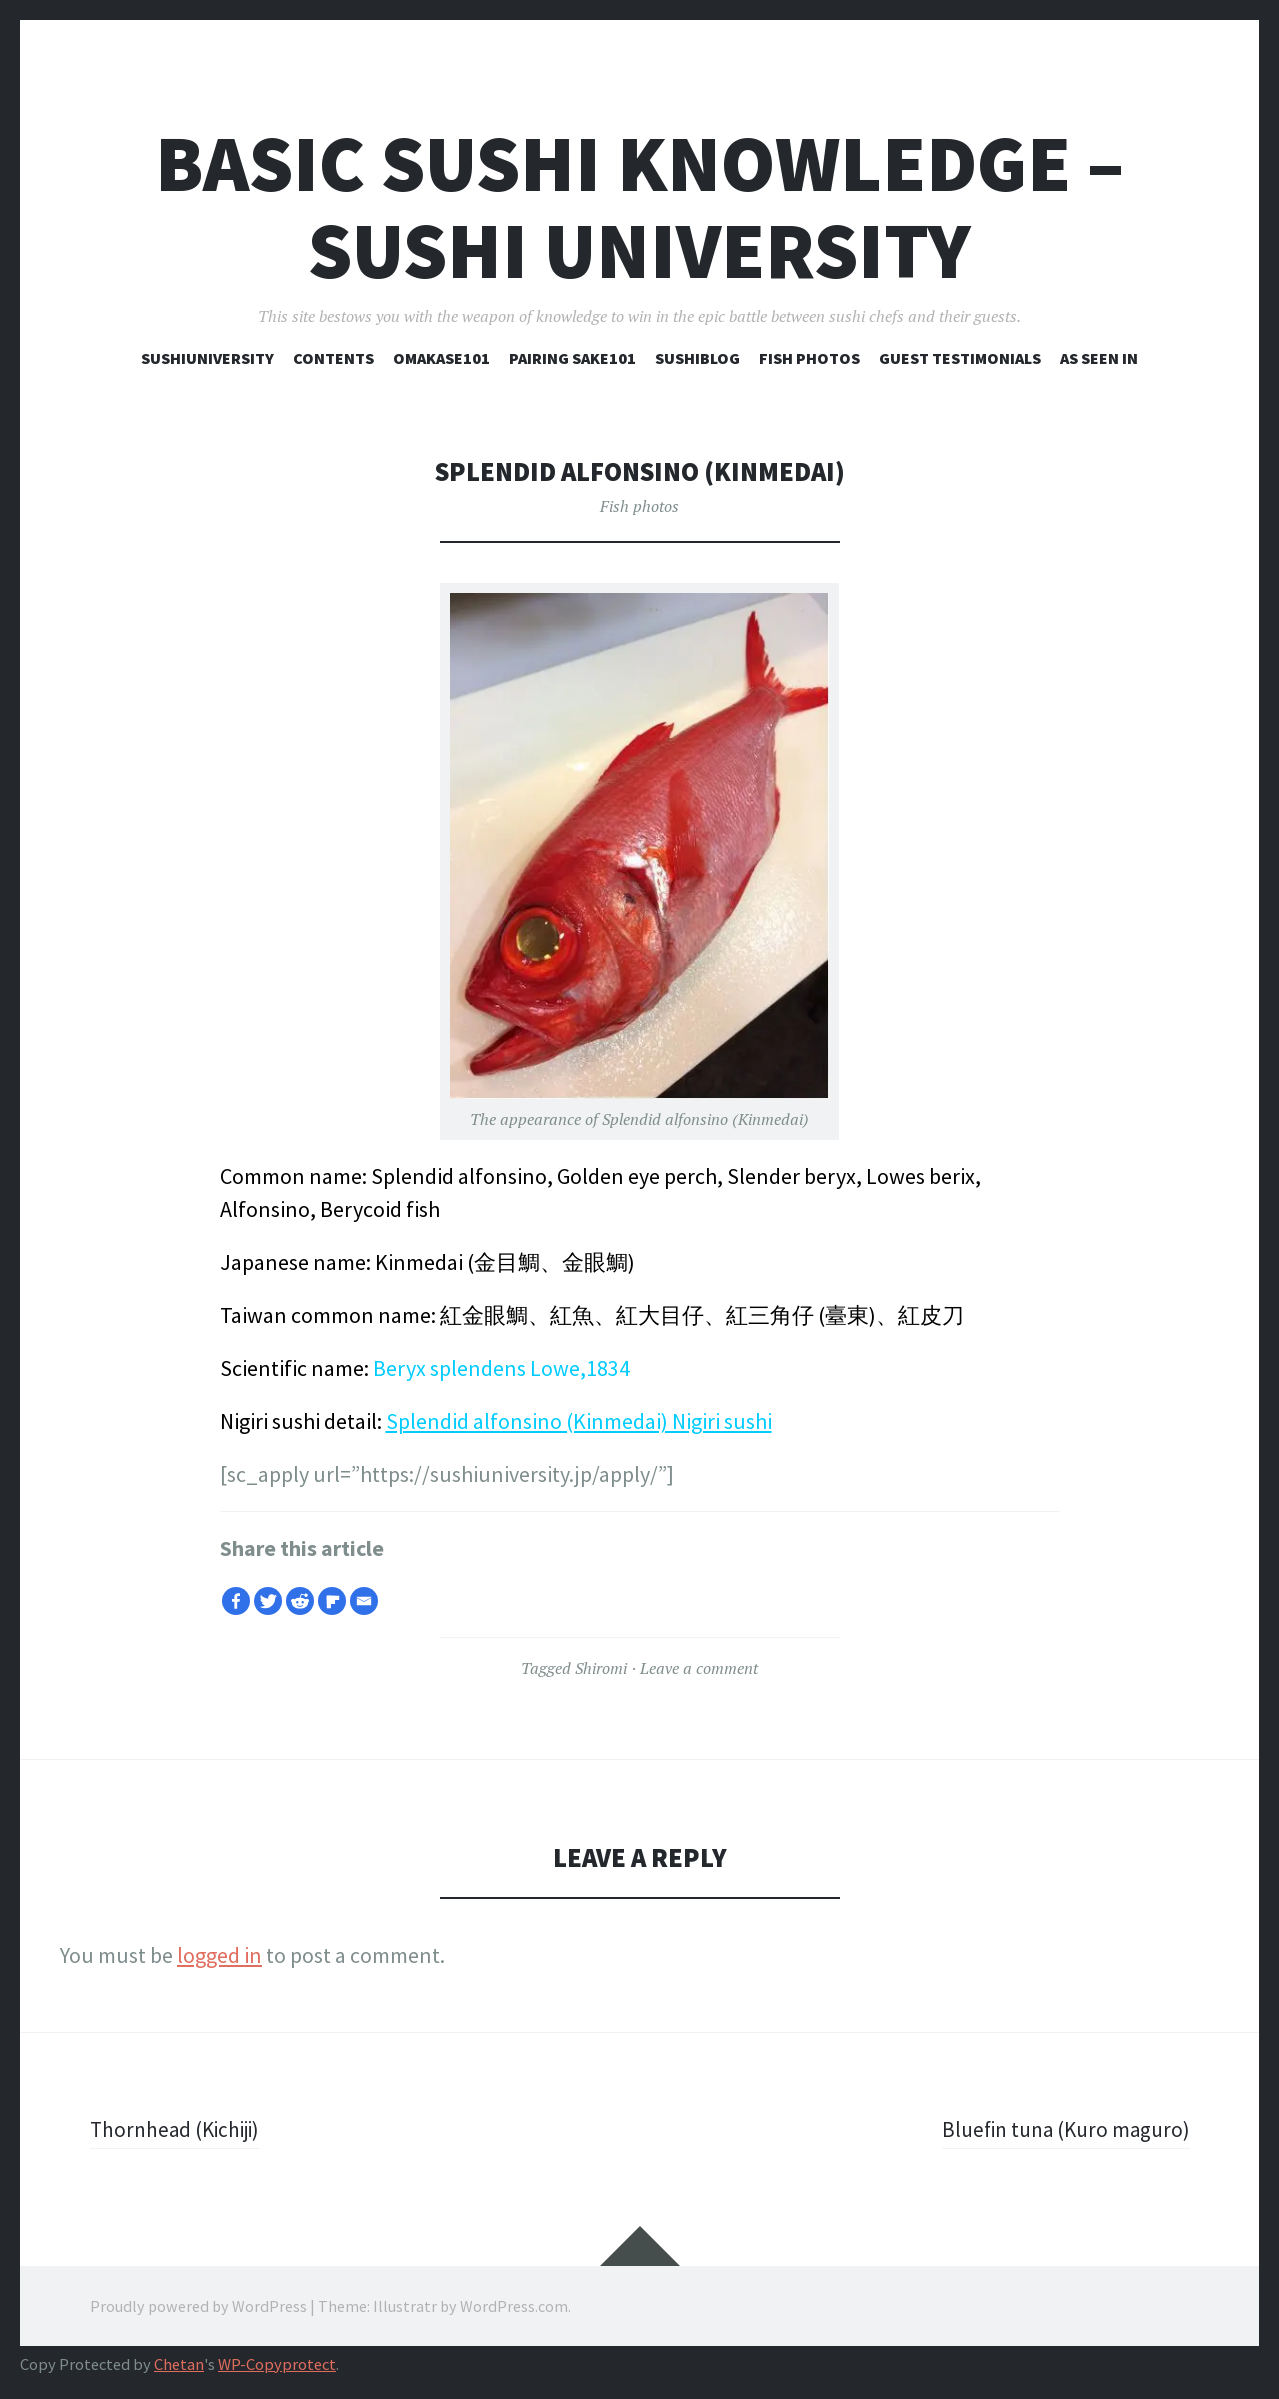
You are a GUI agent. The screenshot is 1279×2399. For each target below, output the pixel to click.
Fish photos (809, 358)
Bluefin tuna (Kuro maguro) (1060, 2129)
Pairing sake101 (572, 358)
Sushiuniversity (207, 358)
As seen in (1099, 358)
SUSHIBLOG (697, 358)
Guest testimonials (960, 358)
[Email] (364, 1601)
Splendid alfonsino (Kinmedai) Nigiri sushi (579, 1421)
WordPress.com (514, 2306)
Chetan (179, 2364)
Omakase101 (441, 358)
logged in (219, 1955)
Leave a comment (699, 1668)
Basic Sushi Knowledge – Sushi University (639, 207)
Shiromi (601, 1668)
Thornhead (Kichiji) (178, 2129)
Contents (333, 358)
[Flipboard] (332, 1601)
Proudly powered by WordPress (198, 2306)
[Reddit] (300, 1601)
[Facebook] (236, 1601)
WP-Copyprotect (277, 2364)
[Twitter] (268, 1601)
